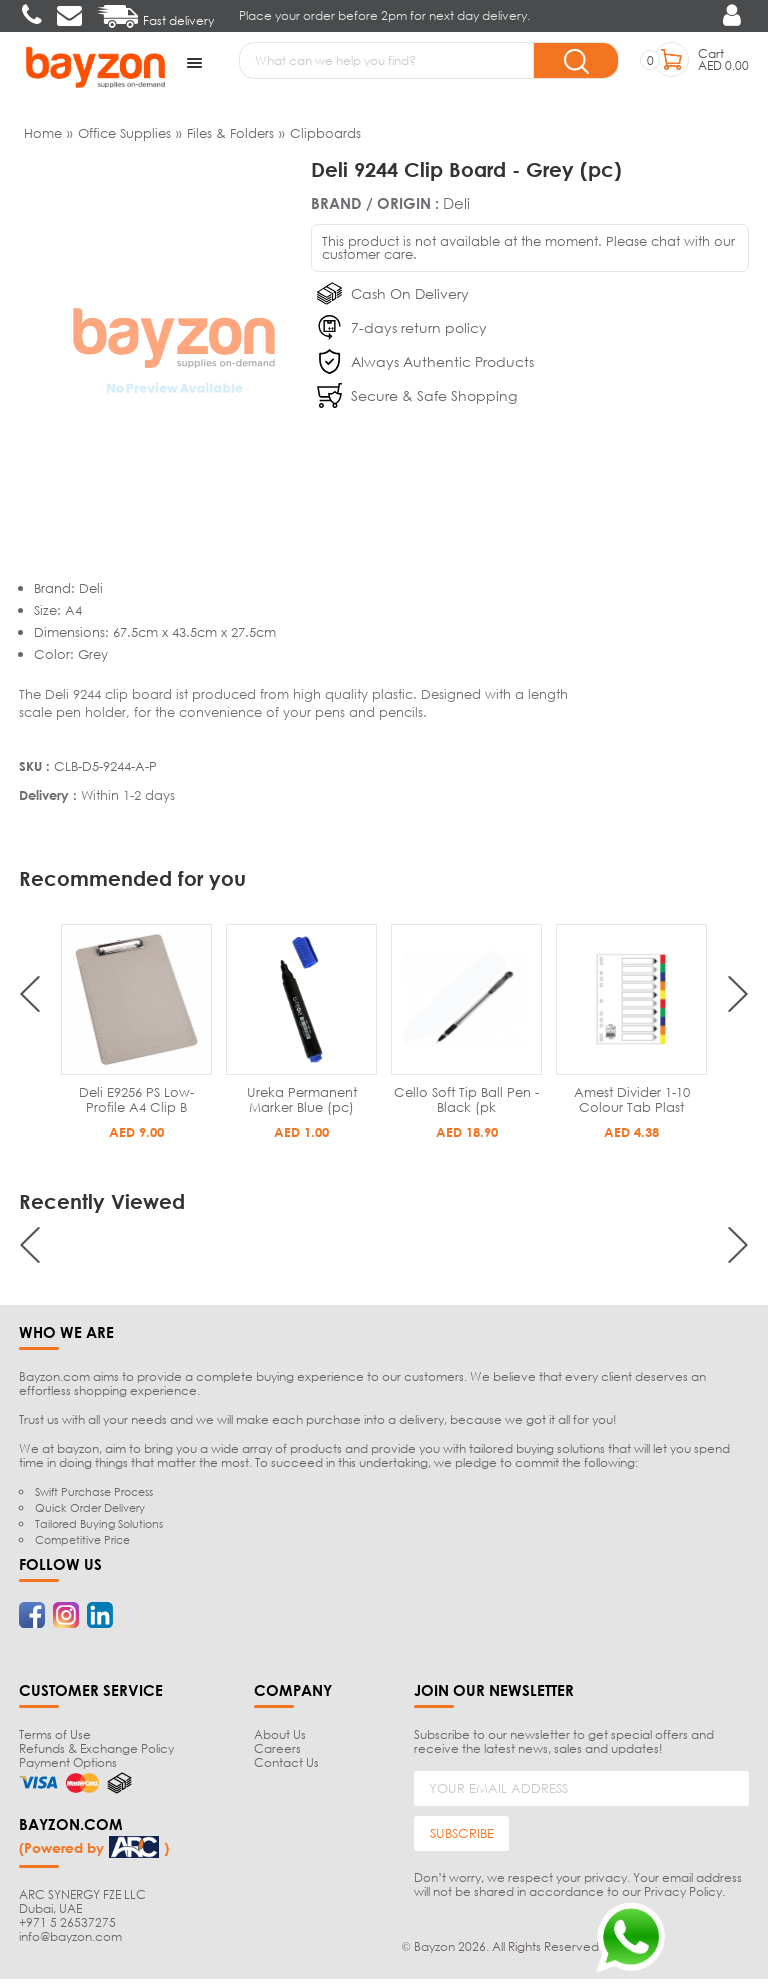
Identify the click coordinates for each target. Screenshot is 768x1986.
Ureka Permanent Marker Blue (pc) (467, 1097)
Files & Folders (230, 131)
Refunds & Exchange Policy (96, 1746)
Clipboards (325, 131)
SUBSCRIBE (462, 1831)
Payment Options (68, 1760)
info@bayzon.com (70, 1933)
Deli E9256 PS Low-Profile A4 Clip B (301, 1097)
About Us (280, 1732)
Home (43, 131)
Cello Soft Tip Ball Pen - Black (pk (631, 1097)
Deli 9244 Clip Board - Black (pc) (137, 1097)
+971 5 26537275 (67, 1919)
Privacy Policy (683, 1889)
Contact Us (286, 1760)
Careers (277, 1746)
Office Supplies (124, 131)
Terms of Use (55, 1732)
